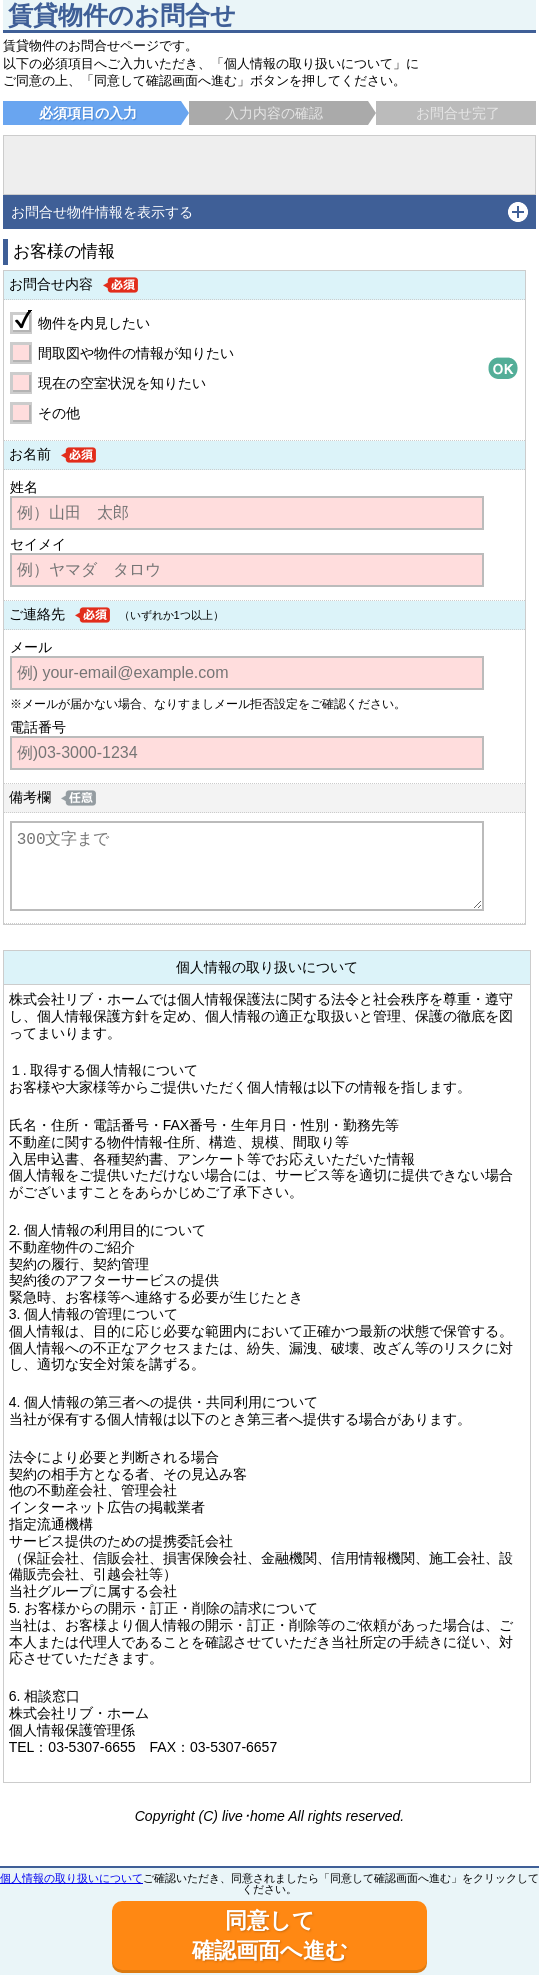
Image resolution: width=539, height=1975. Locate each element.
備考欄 (30, 797)
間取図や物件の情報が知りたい (136, 353)
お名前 (30, 454)
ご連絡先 (37, 614)
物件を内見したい (94, 323)
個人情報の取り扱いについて (71, 1878)
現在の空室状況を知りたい (122, 383)
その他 (59, 413)
